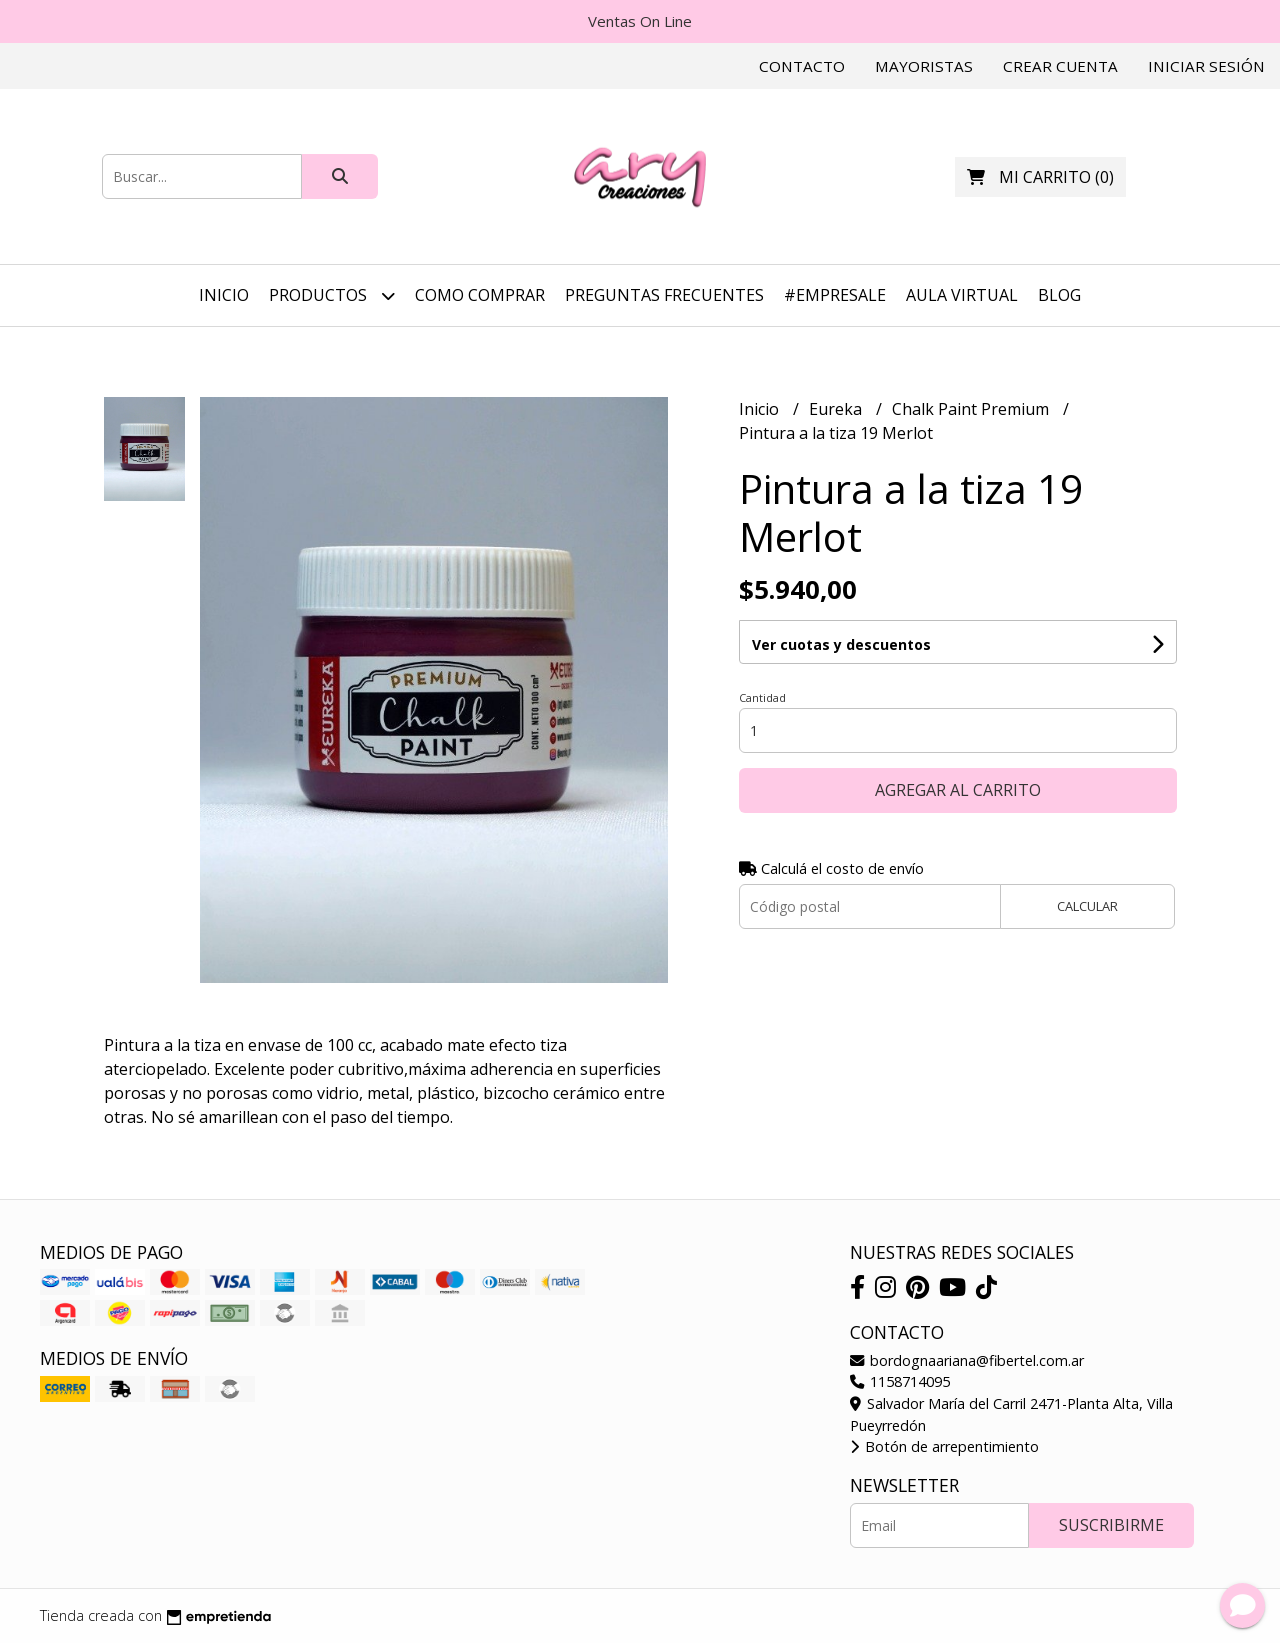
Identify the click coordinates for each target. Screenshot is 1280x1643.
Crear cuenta (1060, 66)
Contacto (802, 66)
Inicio (224, 295)
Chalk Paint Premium (972, 409)
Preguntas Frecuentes (664, 295)
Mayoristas (924, 66)
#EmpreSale (835, 295)
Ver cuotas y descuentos (841, 644)
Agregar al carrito (958, 790)
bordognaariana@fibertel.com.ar (967, 1360)
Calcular (1087, 906)
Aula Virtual (962, 295)
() (1040, 177)
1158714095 (900, 1381)
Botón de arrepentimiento (944, 1446)
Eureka (837, 409)
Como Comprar (480, 295)
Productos (332, 295)
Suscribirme (1111, 1525)
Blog (1059, 295)
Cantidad (762, 697)
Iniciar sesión (1206, 66)
